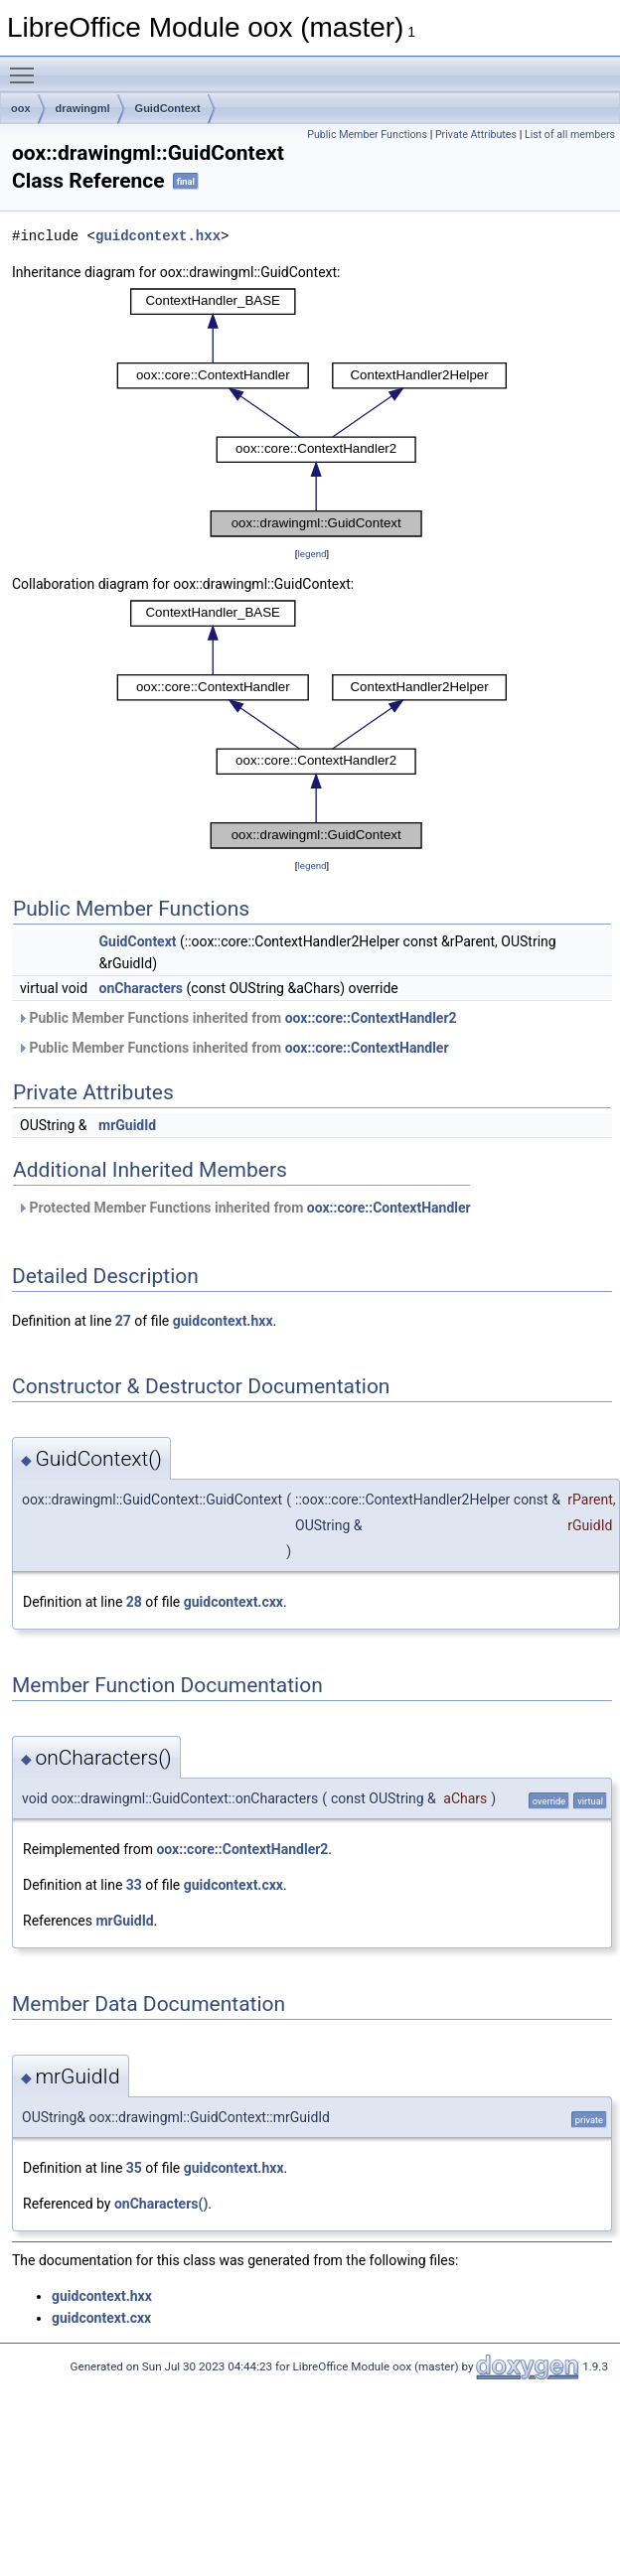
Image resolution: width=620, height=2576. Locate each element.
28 (134, 1602)
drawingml (83, 108)
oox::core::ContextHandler (367, 1048)
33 (134, 1885)
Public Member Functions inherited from (237, 1018)
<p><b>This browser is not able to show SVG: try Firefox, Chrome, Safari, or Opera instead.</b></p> (312, 413)
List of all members (570, 134)
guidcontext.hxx (158, 235)
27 (123, 1321)
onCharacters (141, 988)
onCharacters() (161, 2204)
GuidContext (168, 108)
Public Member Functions (367, 134)
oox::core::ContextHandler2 (371, 1018)
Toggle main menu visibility (27, 66)
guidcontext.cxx (233, 1602)
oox (21, 108)
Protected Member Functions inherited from (244, 1208)
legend (311, 553)
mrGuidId (127, 1125)
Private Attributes (476, 134)
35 (134, 2168)
